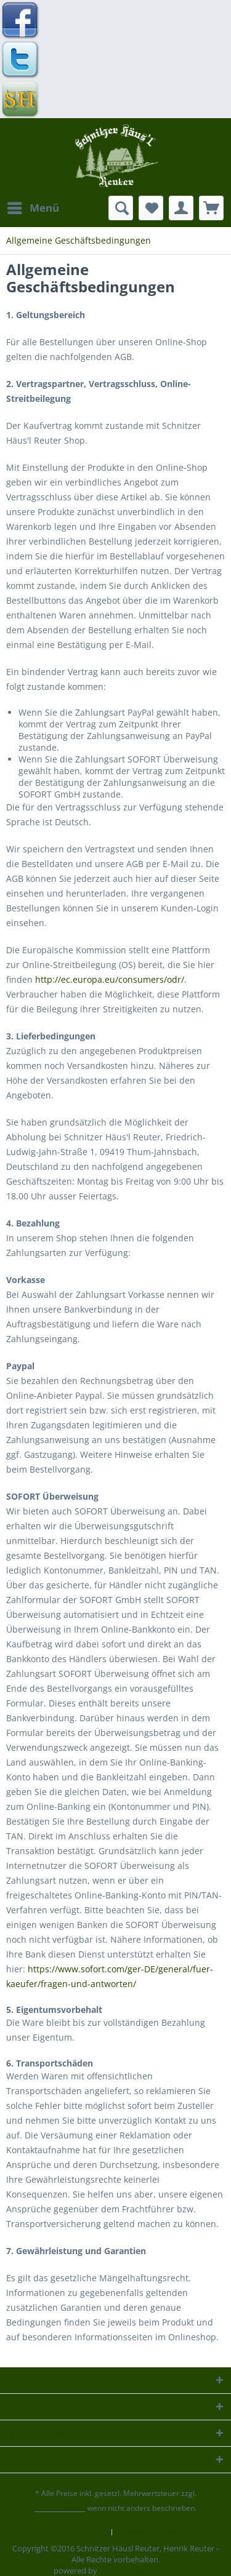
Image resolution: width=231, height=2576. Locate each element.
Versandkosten (60, 2508)
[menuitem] (32, 208)
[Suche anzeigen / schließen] (120, 208)
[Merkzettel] (151, 208)
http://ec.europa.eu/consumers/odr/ (109, 979)
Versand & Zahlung (153, 2532)
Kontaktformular (74, 2532)
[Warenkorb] (211, 208)
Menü (33, 206)
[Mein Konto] (181, 208)
